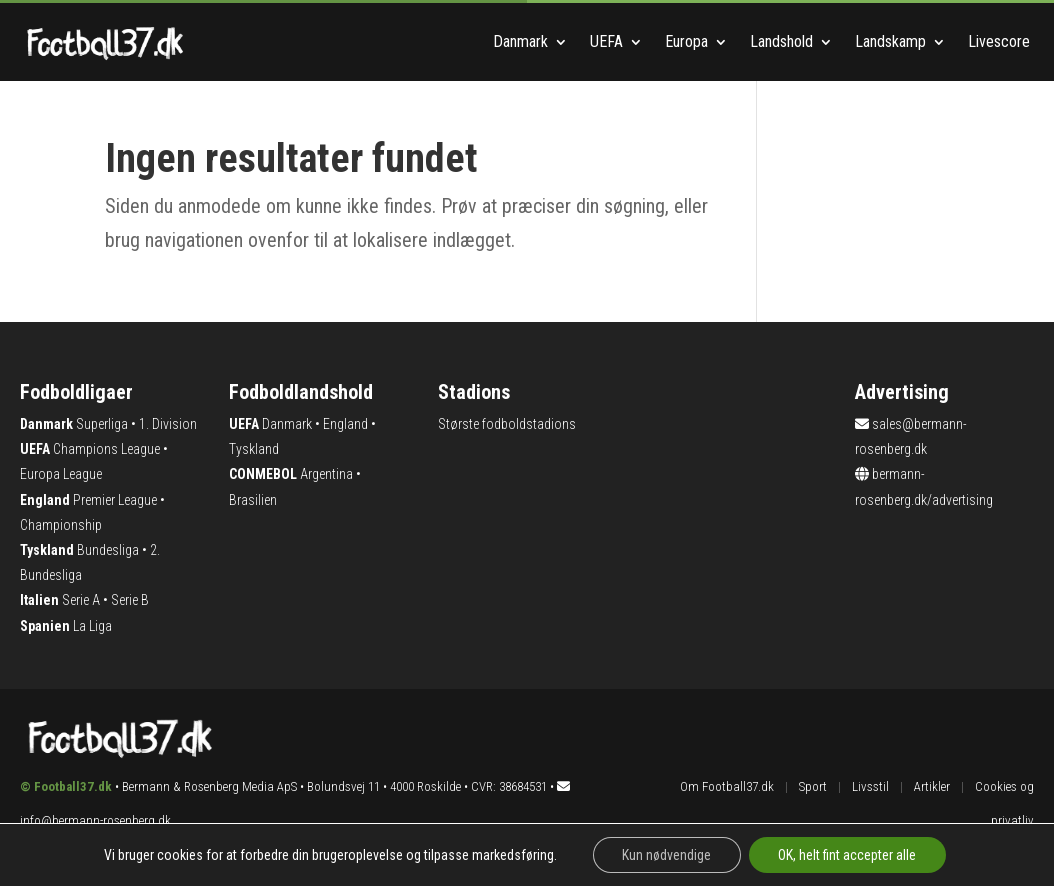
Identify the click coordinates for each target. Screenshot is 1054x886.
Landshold (781, 41)
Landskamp (890, 41)
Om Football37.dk (727, 786)
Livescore (1001, 41)
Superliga (102, 424)
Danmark (520, 41)
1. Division (168, 424)
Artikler (932, 786)
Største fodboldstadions (507, 424)
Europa (686, 41)
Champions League (106, 449)
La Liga (92, 626)
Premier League (115, 500)
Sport (813, 786)
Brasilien (253, 500)
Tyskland (254, 449)
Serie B (130, 600)
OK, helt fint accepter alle (848, 855)
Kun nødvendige (666, 855)
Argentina (326, 474)
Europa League (61, 474)
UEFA (606, 41)
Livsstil (870, 786)
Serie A (81, 600)
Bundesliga (108, 550)
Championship (61, 525)
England (345, 424)
